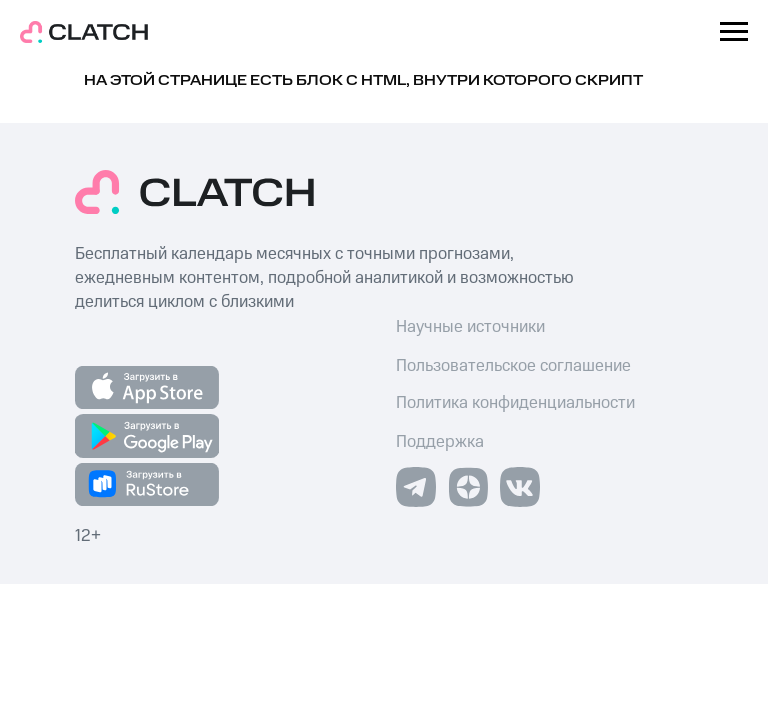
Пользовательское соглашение (513, 366)
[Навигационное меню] (734, 32)
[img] (468, 487)
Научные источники (470, 327)
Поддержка (440, 442)
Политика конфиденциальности (515, 403)
